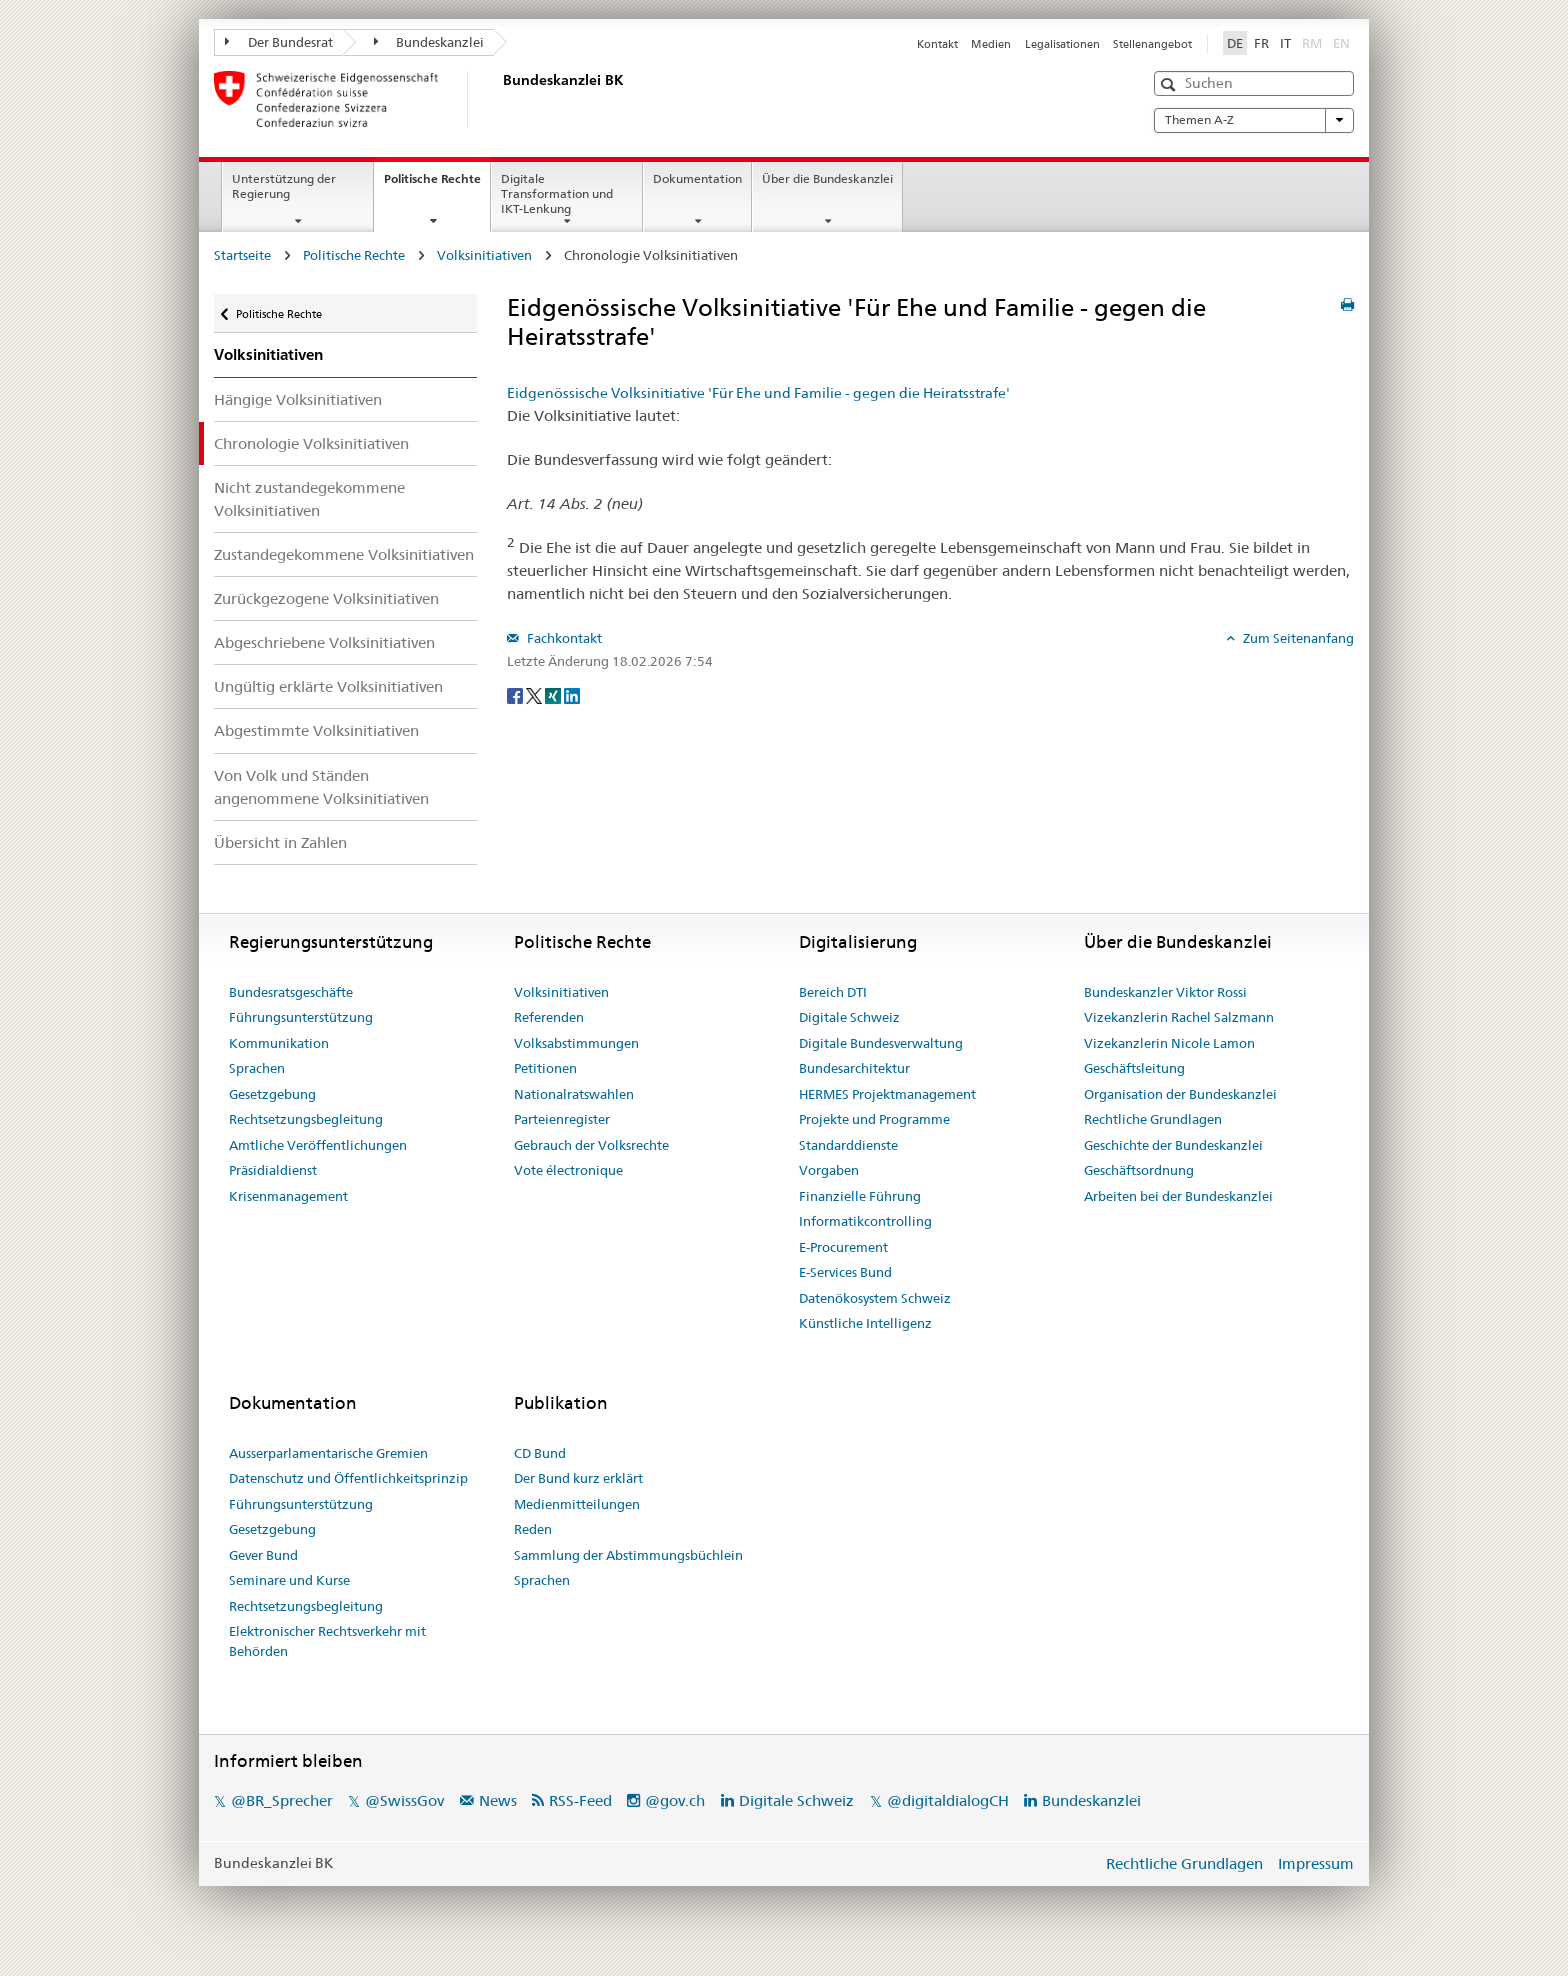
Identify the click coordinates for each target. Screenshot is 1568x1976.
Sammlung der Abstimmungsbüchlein (628, 1555)
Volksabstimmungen (576, 1043)
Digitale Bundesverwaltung (881, 1043)
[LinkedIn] (572, 694)
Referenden (549, 1017)
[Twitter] (535, 694)
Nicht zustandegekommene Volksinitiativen (309, 499)
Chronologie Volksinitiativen (311, 443)
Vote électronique (568, 1170)
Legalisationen (1062, 44)
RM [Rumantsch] (1312, 43)
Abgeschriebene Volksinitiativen (324, 642)
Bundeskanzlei (429, 42)
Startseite (242, 255)
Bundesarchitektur (854, 1068)
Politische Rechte (437, 185)
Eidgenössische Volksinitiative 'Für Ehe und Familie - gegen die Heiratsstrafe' (758, 393)
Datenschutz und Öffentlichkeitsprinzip (348, 1478)
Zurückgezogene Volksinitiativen (326, 598)
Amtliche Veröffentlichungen (318, 1145)
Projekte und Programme (874, 1119)
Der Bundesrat (279, 42)
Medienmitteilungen (577, 1504)
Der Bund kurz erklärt (578, 1478)
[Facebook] (516, 694)
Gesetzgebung (272, 1094)
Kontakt (937, 44)
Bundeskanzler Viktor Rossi (1165, 992)
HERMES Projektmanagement (887, 1094)
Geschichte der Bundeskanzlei (1173, 1145)
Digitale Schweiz (849, 1017)
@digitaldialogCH (948, 1800)
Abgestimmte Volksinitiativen (316, 730)
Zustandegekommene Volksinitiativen (344, 554)
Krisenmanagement (288, 1196)
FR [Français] (1261, 43)
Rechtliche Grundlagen (1153, 1119)
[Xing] (554, 694)
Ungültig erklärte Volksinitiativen (328, 686)
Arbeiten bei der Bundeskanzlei (1178, 1196)
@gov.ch (675, 1800)
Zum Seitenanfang (1297, 638)
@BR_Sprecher (282, 1800)
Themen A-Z (1254, 120)
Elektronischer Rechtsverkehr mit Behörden (327, 1641)
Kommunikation (279, 1043)
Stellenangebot (1152, 44)
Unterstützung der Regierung (284, 186)
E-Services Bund (845, 1272)
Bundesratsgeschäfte (291, 992)
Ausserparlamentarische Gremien (328, 1453)
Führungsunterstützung (301, 1017)
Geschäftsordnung (1139, 1170)
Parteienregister (562, 1119)
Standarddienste (848, 1145)
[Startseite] (499, 99)
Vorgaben (829, 1170)
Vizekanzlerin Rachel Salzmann (1179, 1017)
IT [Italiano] (1285, 43)
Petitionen (545, 1068)
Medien (991, 44)
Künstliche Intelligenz (865, 1323)
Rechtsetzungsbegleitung (306, 1119)
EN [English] (1341, 43)
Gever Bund (263, 1555)
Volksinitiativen (484, 255)
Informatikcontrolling (865, 1221)
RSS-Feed (580, 1800)
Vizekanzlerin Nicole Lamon (1169, 1043)
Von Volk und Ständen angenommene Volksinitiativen (321, 787)
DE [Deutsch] (1235, 43)
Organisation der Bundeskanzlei (1180, 1094)
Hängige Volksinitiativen (298, 399)
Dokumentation (697, 178)
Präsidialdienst (273, 1170)
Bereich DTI (833, 992)
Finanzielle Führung (860, 1196)
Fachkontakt (563, 638)
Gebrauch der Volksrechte (591, 1145)
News (498, 1800)
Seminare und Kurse (289, 1580)
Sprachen (257, 1068)
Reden (533, 1529)
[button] (1170, 84)
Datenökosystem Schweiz (875, 1298)
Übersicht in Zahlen (280, 842)
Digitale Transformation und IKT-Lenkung (557, 193)
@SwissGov (404, 1800)
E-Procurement (843, 1247)
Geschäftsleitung (1134, 1068)
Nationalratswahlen (574, 1094)
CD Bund (540, 1453)
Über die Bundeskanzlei (827, 178)
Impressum (1316, 1863)
